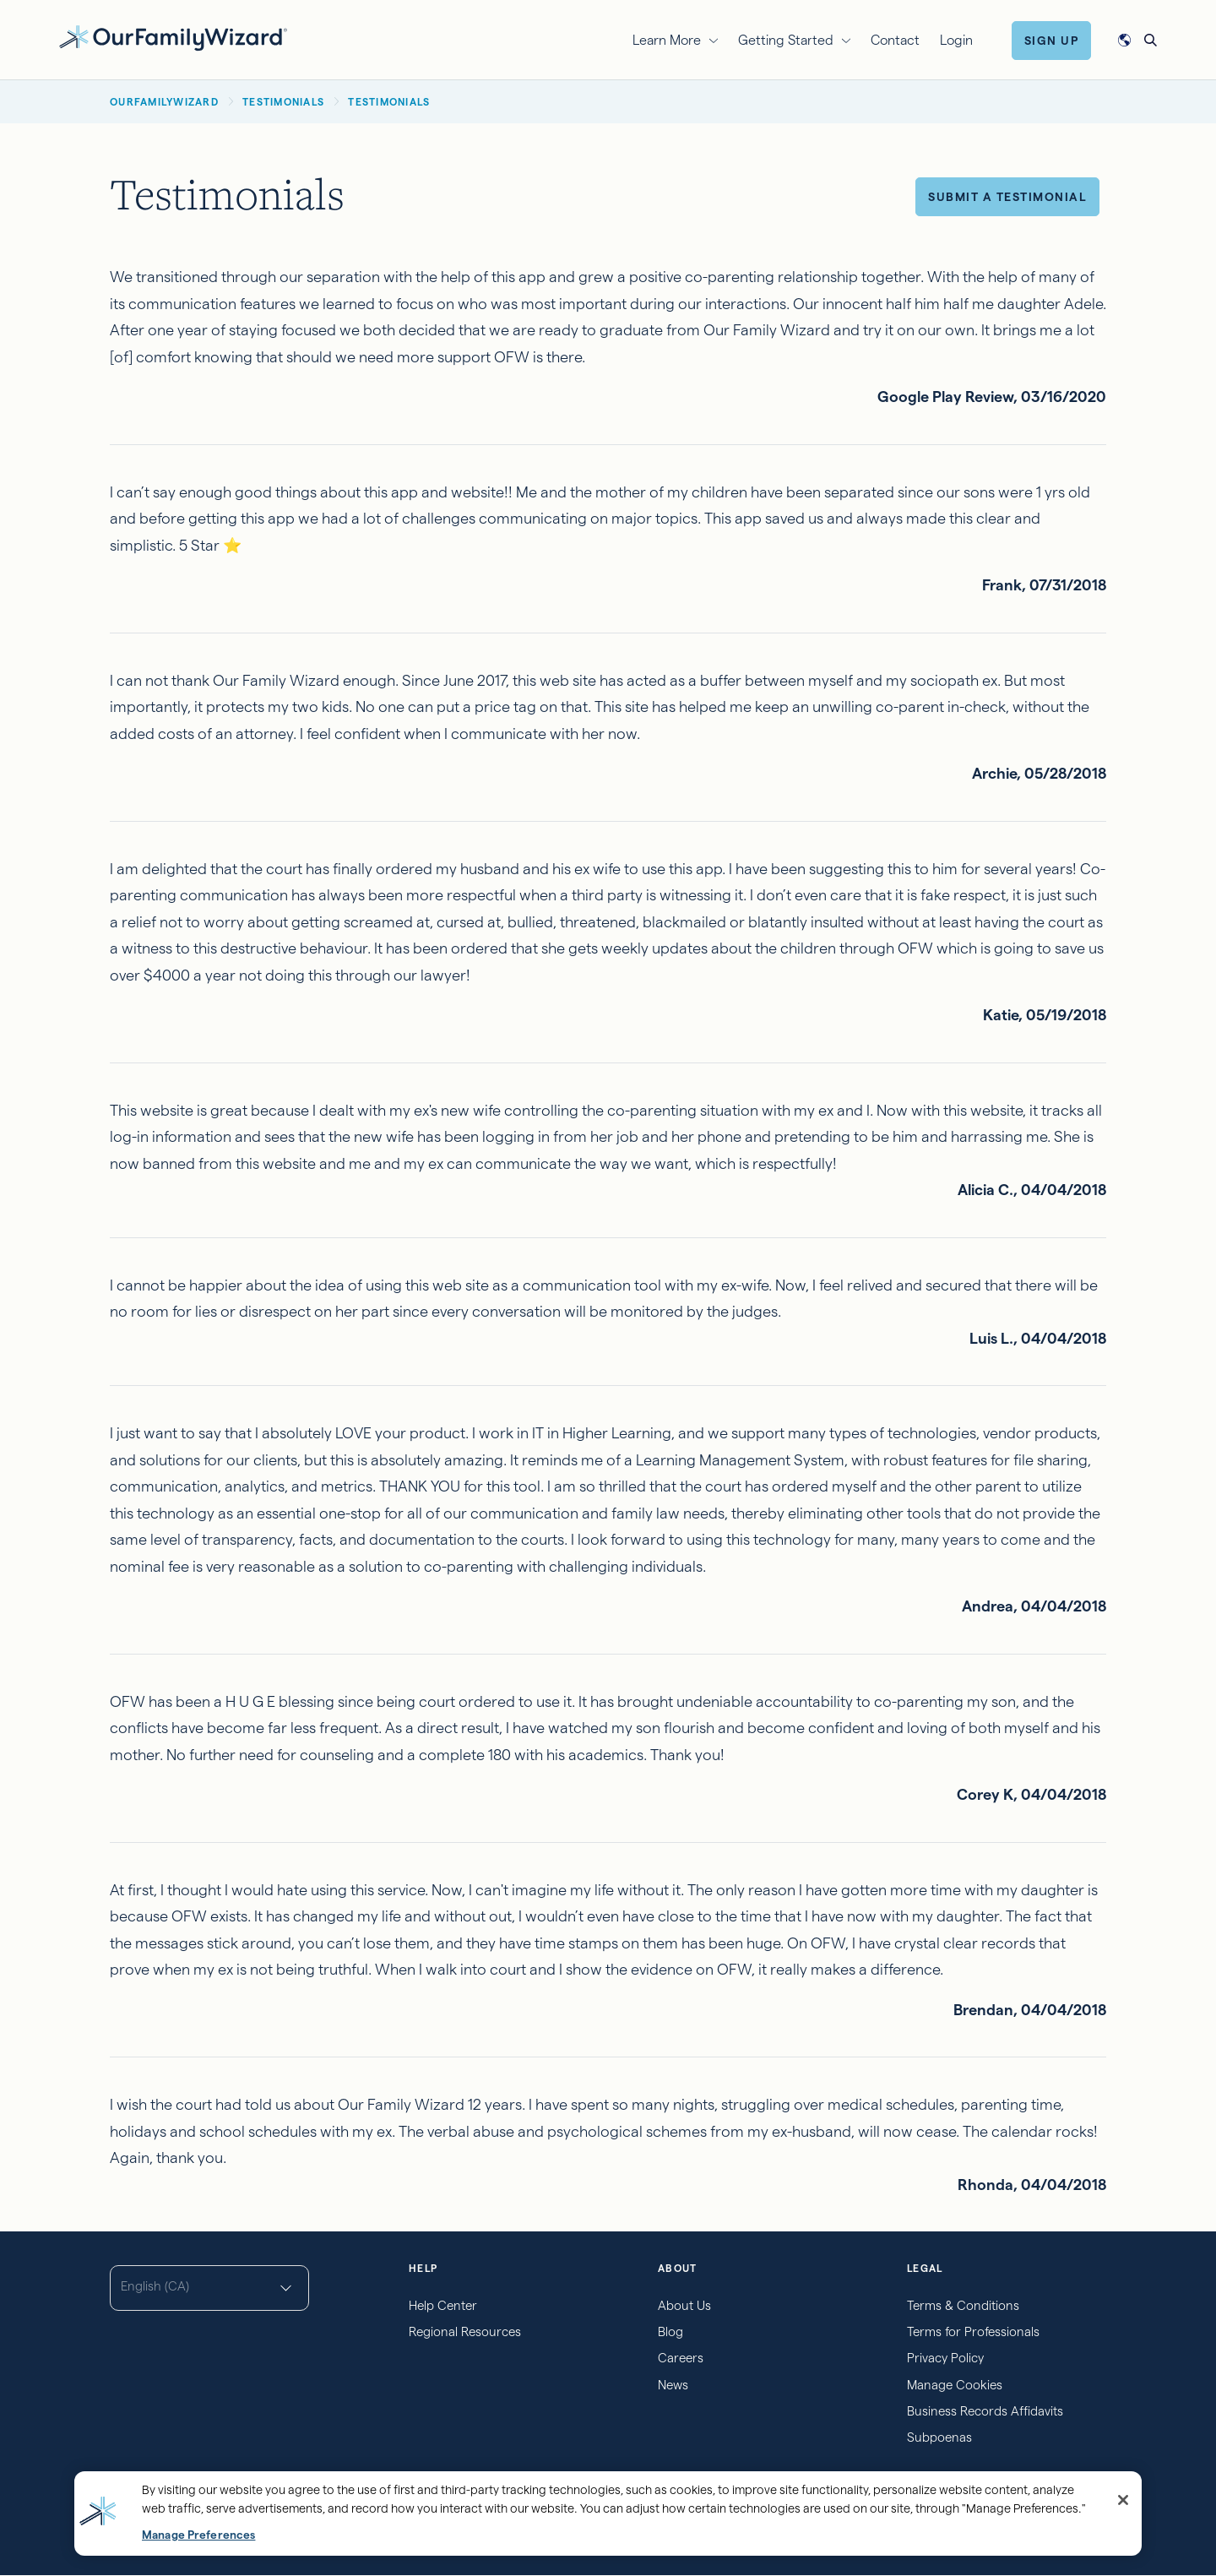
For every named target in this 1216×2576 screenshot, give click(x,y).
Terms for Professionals (973, 2331)
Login (956, 40)
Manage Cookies (954, 2385)
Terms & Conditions (963, 2305)
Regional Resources (465, 2331)
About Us (684, 2305)
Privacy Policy (945, 2357)
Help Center (443, 2305)
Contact (895, 40)
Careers (680, 2357)
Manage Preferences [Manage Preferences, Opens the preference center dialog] (198, 2535)
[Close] (1123, 2500)
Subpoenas (939, 2437)
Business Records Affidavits (985, 2411)
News (673, 2385)
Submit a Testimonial (1007, 197)
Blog (670, 2331)
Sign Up (1051, 40)
